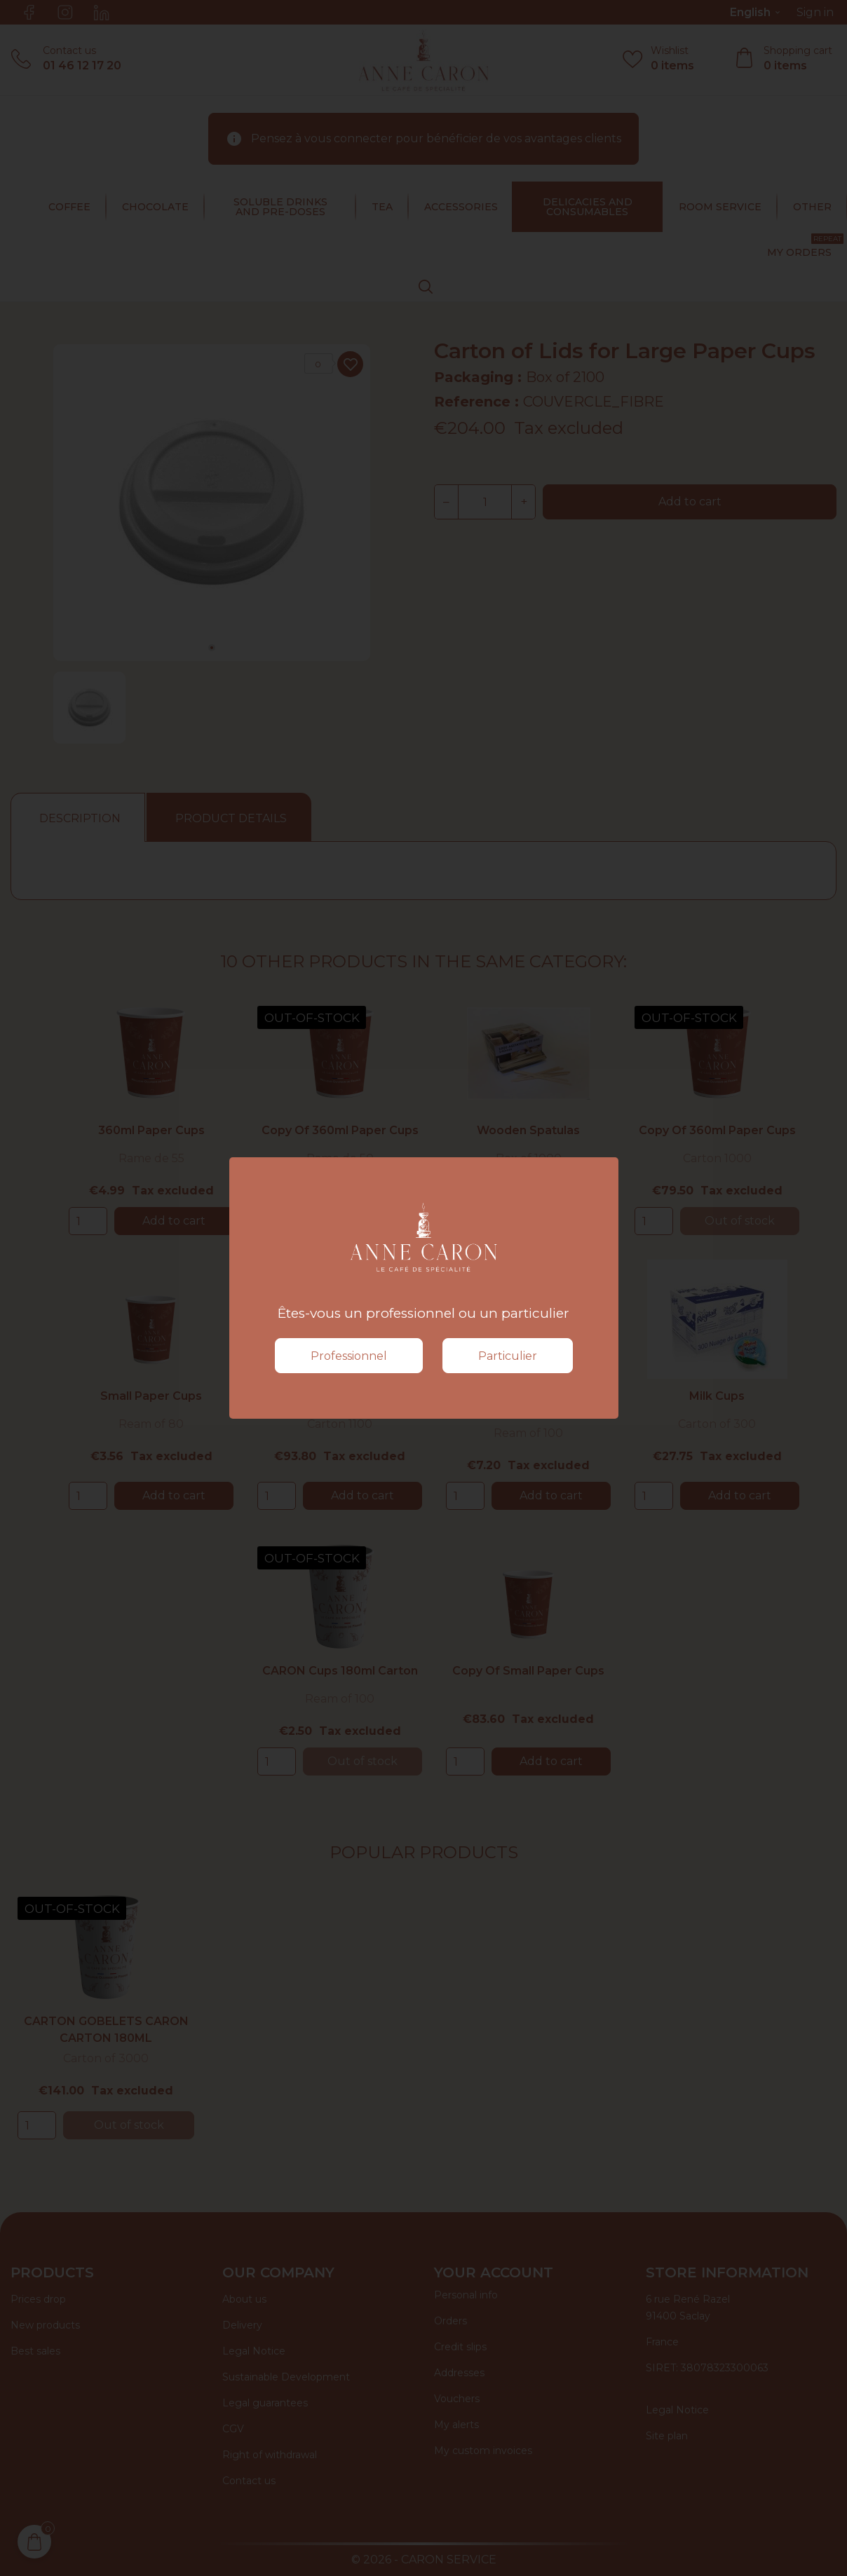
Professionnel (349, 1356)
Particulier (507, 1356)
